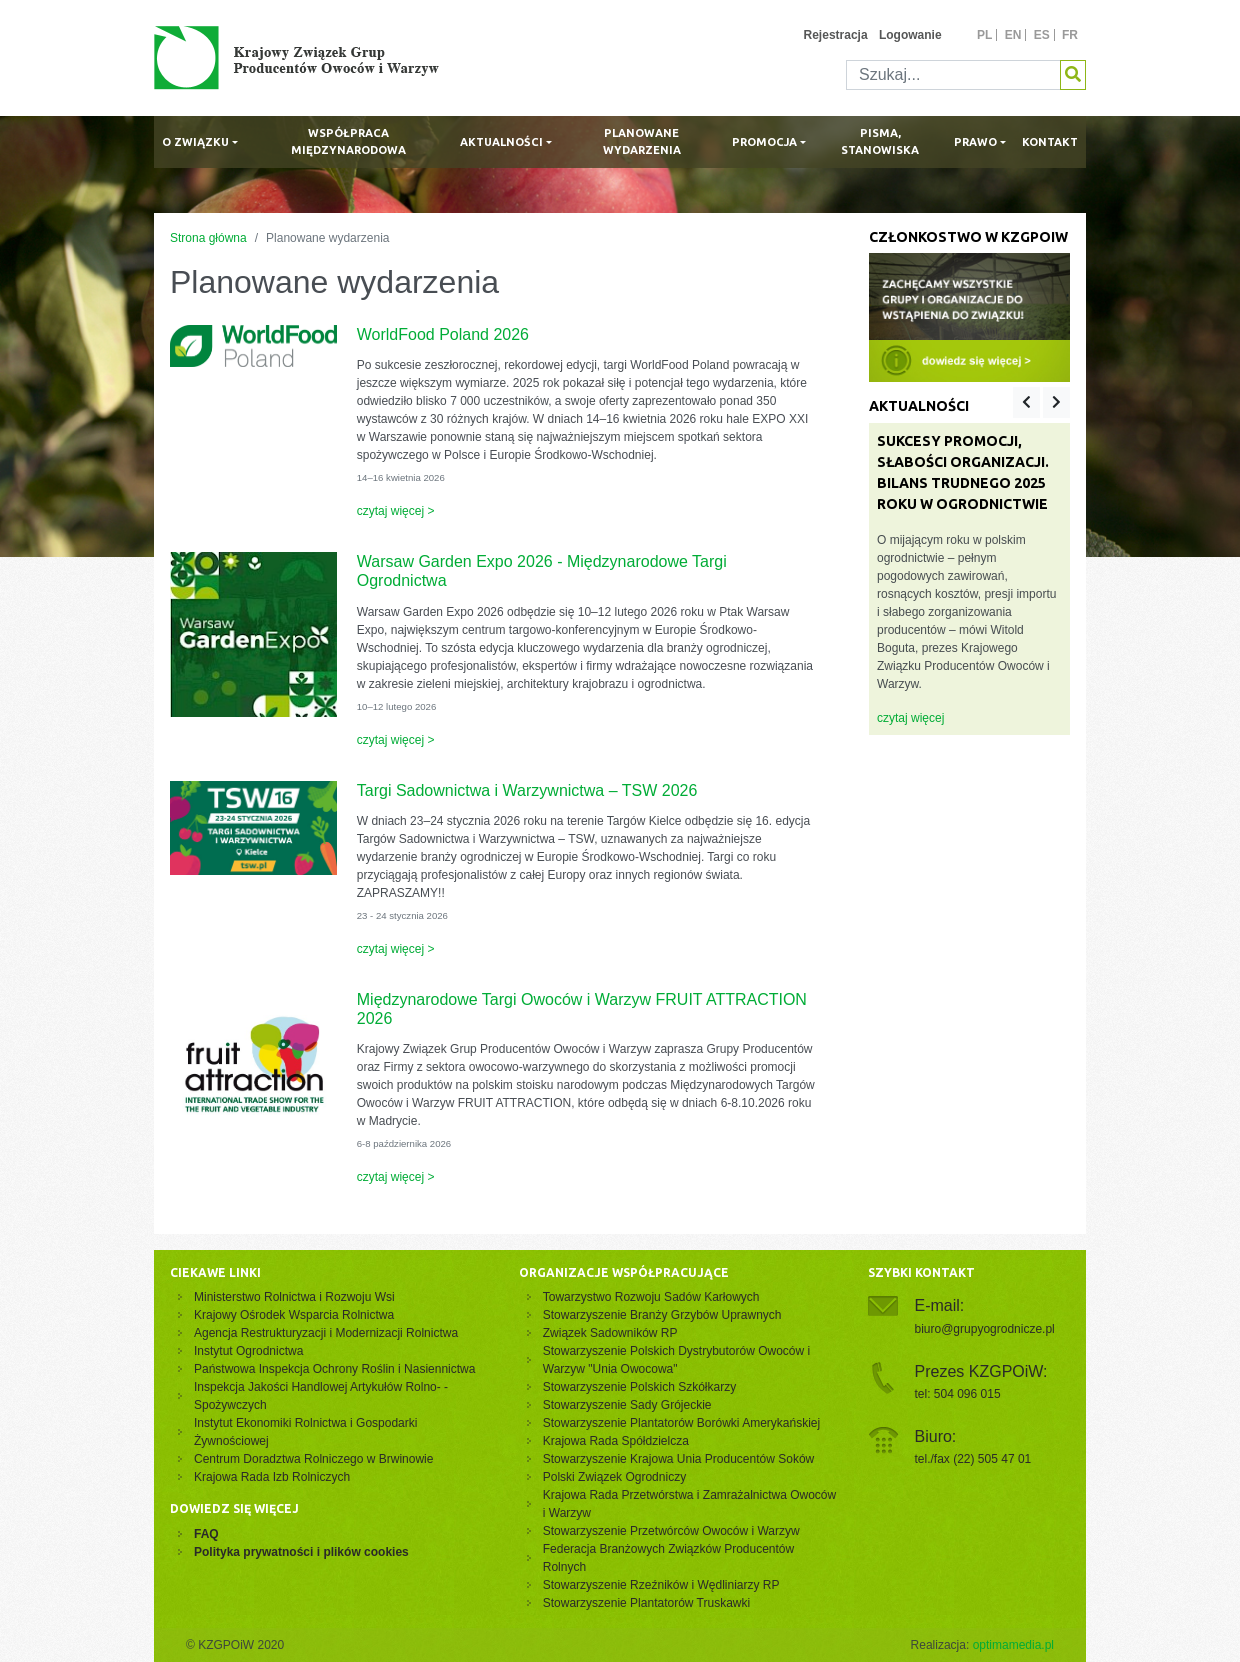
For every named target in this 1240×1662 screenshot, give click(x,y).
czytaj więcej (910, 718)
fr (1070, 35)
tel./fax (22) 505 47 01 (973, 1459)
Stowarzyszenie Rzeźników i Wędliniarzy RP (661, 1585)
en (1013, 35)
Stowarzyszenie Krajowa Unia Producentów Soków (678, 1459)
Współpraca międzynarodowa (348, 141)
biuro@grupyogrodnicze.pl (985, 1329)
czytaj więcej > (396, 511)
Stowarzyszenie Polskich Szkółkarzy (639, 1387)
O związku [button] (195, 142)
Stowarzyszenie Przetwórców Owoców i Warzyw (671, 1531)
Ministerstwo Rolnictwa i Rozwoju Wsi (294, 1297)
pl (984, 35)
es (1042, 35)
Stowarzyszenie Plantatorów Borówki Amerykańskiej (681, 1423)
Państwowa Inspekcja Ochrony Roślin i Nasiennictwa (334, 1369)
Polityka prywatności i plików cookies (301, 1552)
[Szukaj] (953, 75)
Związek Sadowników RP (610, 1333)
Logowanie (910, 35)
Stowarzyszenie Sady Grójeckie (627, 1405)
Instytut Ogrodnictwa (248, 1351)
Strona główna (208, 238)
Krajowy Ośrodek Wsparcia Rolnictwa (294, 1315)
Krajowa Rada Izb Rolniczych (272, 1477)
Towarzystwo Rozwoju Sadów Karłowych (654, 1297)
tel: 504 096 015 (958, 1394)
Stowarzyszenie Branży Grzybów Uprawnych (662, 1315)
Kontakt (1050, 142)
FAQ (206, 1534)
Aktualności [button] (501, 142)
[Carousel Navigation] (1041, 402)
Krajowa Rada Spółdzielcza (616, 1441)
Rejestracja (836, 35)
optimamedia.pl (1013, 1645)
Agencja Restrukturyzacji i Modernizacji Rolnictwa (326, 1333)
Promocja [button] (764, 142)
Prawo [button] (975, 142)
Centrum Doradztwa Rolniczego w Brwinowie (313, 1459)
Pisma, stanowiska (880, 141)
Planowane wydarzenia (642, 141)
